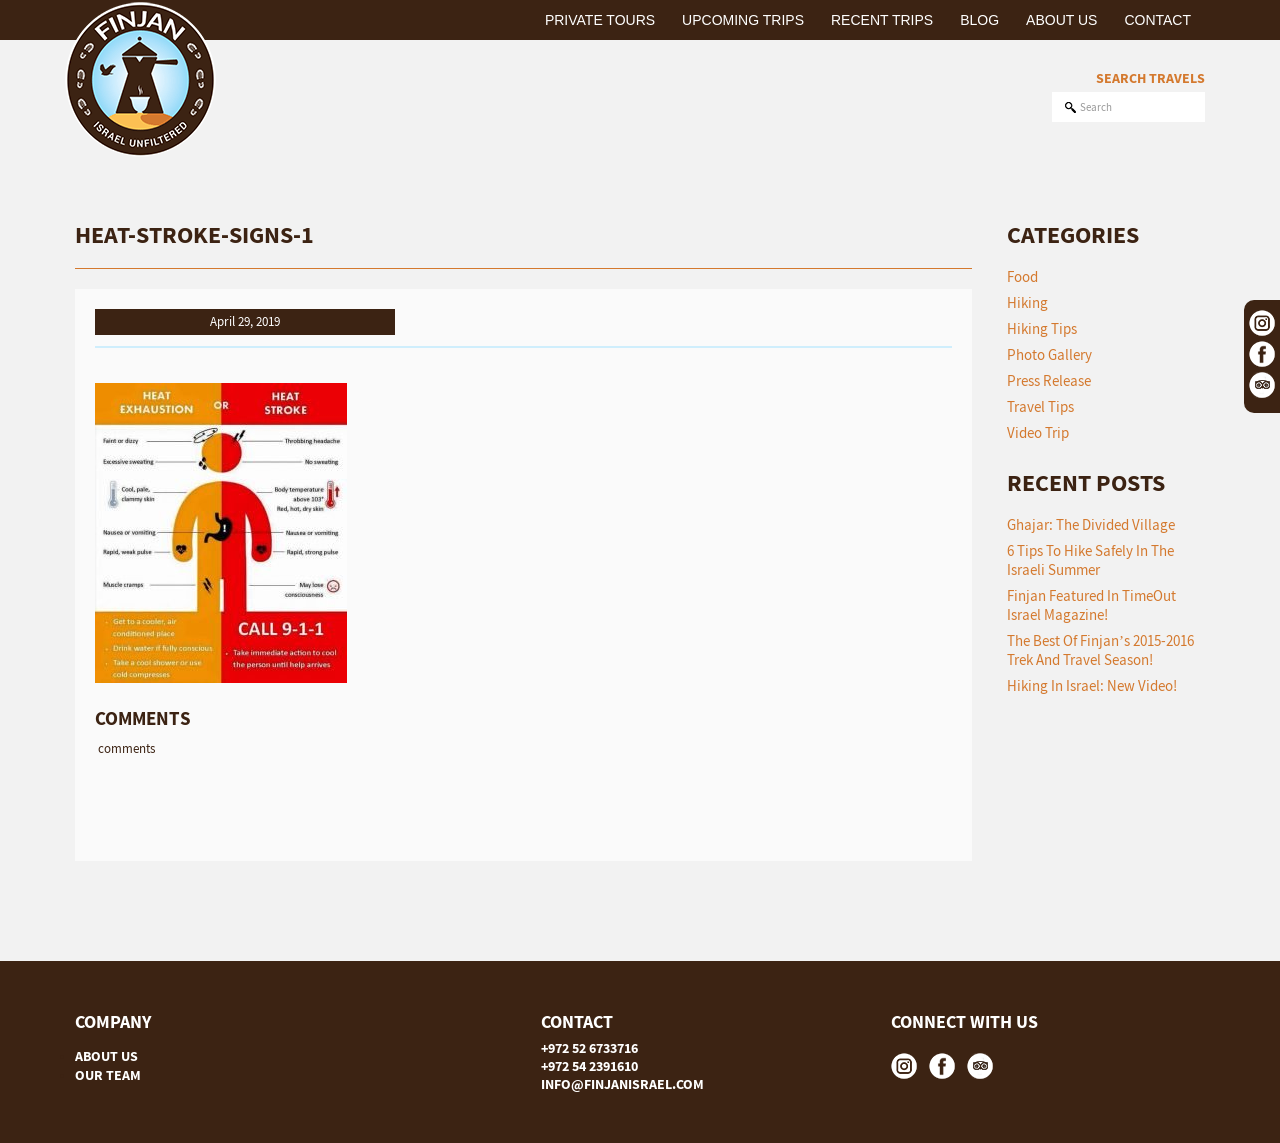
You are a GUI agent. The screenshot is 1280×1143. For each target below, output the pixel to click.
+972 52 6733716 (589, 1048)
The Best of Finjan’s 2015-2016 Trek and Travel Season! (1100, 650)
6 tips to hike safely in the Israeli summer (1090, 560)
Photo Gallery (1049, 354)
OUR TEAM (108, 1075)
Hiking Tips (1042, 328)
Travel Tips (1040, 406)
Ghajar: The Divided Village (1091, 524)
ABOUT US (106, 1056)
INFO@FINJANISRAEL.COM (622, 1084)
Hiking (1027, 302)
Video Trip (1038, 432)
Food (1022, 276)
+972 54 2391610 (589, 1066)
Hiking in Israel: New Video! (1092, 685)
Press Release (1049, 380)
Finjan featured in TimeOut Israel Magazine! (1091, 605)
